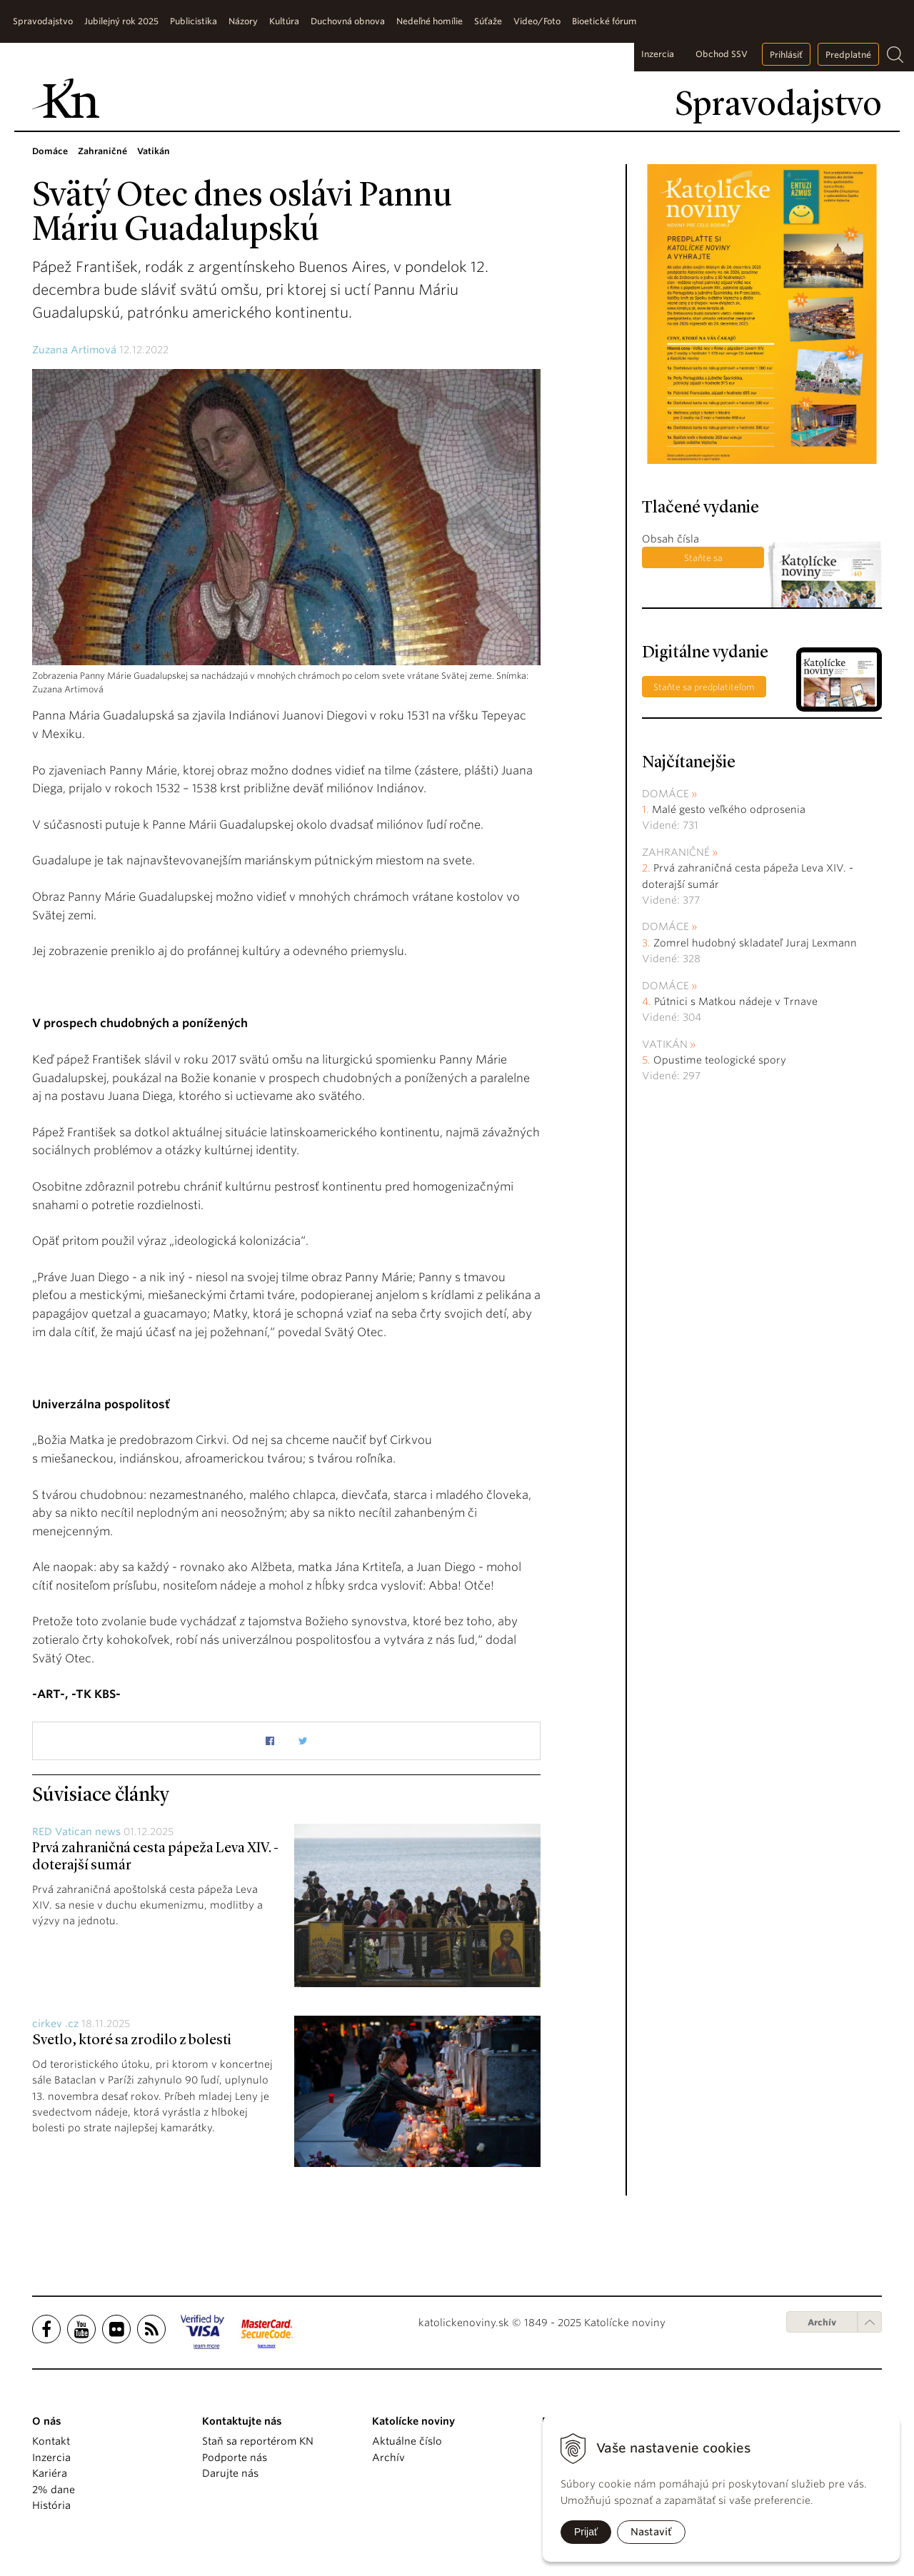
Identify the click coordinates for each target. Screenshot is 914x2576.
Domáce (665, 793)
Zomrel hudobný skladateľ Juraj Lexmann (755, 943)
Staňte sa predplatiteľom (703, 560)
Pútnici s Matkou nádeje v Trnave (736, 1001)
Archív (822, 2322)
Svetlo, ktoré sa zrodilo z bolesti (131, 2041)
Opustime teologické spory (719, 1060)
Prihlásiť (786, 54)
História (51, 2505)
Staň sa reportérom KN (257, 2441)
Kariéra (49, 2473)
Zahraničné (676, 852)
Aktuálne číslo (407, 2441)
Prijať (586, 2531)
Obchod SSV (721, 54)
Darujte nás (230, 2473)
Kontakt (51, 2441)
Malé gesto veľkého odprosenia (728, 809)
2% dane (53, 2489)
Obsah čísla (670, 539)
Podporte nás (234, 2457)
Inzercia (657, 54)
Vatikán (665, 1044)
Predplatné (848, 54)
